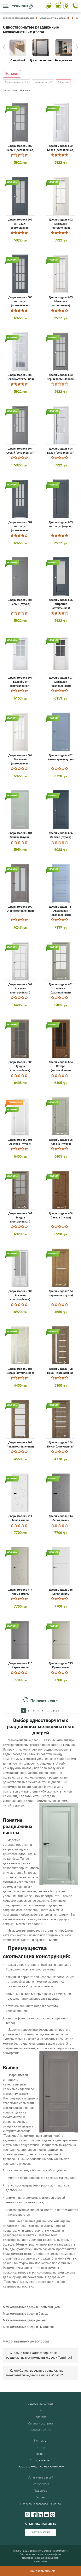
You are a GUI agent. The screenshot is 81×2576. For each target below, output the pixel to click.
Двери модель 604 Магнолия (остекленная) (20, 759)
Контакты (40, 2440)
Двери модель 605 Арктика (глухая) (20, 1141)
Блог (40, 2410)
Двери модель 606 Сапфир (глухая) (61, 835)
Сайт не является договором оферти (41, 2554)
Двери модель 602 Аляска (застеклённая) (61, 988)
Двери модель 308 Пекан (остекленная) (60, 1444)
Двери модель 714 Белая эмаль (20, 1518)
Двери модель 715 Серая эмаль (20, 1665)
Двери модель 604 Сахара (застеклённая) (61, 1066)
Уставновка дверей (40, 2477)
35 (57, 1710)
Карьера (40, 2447)
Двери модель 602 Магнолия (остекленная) (61, 223)
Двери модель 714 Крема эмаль (20, 1591)
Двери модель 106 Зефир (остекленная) (20, 1370)
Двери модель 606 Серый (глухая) (20, 602)
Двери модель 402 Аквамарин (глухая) (61, 757)
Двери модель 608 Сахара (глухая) (61, 1215)
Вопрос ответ (40, 2484)
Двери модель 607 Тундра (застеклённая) (20, 1217)
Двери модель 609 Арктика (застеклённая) (20, 1295)
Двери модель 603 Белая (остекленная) (20, 377)
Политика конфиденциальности (40, 2558)
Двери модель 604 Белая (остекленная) (60, 450)
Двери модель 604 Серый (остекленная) (20, 450)
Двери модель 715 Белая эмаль (61, 1591)
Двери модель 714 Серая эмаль (61, 1518)
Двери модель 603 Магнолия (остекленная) (61, 301)
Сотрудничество (40, 2460)
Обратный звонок (40, 2532)
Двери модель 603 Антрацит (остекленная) (20, 301)
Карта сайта (40, 2561)
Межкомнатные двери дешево (25, 2320)
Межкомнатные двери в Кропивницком (31, 2307)
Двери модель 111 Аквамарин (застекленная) (61, 910)
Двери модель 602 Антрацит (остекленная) (20, 223)
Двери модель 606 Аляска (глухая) (61, 1141)
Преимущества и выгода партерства (41, 2467)
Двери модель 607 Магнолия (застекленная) (61, 681)
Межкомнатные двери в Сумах (25, 2313)
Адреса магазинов (40, 2403)
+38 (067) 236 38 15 (40, 2524)
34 (52, 1710)
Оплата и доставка (40, 2423)
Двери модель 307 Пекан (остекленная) (20, 1444)
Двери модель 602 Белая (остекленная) (60, 148)
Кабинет (40, 2497)
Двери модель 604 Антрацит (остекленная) (20, 526)
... (48, 1710)
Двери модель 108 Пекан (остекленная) (60, 1370)
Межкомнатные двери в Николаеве (28, 2327)
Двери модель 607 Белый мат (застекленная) (20, 681)
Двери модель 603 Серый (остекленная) (61, 377)
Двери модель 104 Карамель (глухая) (61, 1293)
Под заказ (40, 2490)
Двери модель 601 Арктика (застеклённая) (20, 988)
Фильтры (11, 74)
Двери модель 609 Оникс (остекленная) (20, 908)
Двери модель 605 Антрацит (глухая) (61, 524)
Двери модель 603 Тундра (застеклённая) (20, 1066)
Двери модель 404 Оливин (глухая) (20, 835)
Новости (40, 2454)
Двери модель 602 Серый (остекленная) (20, 148)
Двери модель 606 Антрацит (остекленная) (61, 604)
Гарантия (40, 2417)
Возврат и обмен (40, 2430)
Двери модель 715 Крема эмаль (61, 1665)
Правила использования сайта (40, 2504)
